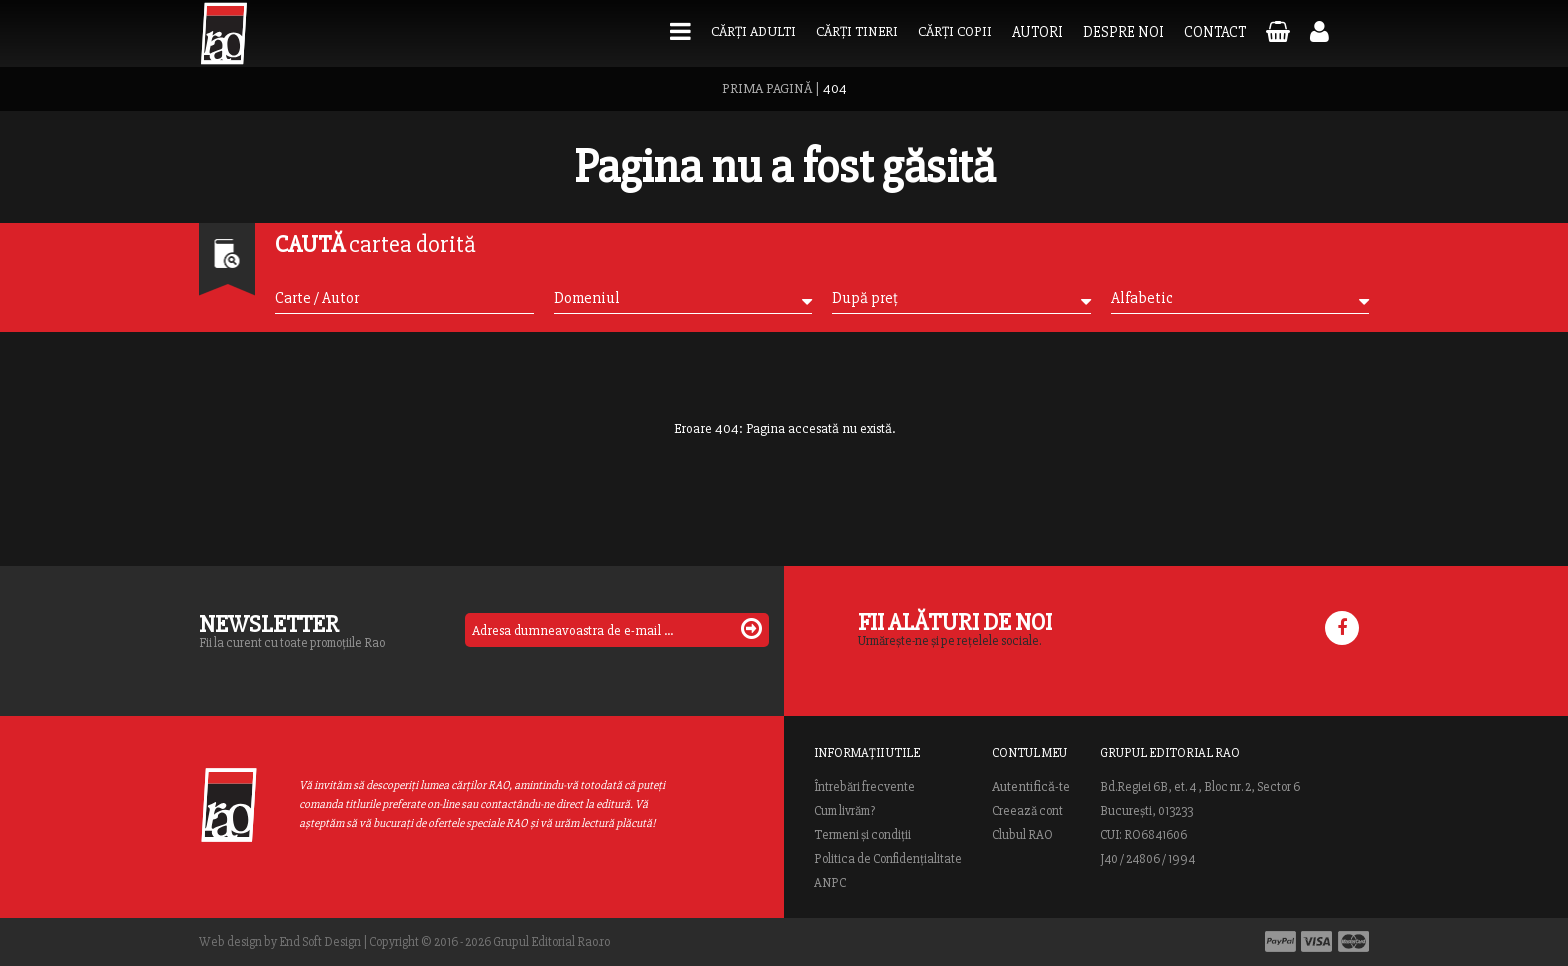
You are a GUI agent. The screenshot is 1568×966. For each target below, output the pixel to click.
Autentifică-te (1031, 787)
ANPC (830, 883)
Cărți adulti (753, 31)
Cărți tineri (857, 31)
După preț (961, 298)
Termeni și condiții (862, 835)
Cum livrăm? (844, 811)
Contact (1215, 32)
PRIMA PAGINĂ (767, 88)
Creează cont (1027, 811)
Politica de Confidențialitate (888, 859)
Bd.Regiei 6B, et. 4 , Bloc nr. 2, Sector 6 (1200, 787)
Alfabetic (1240, 298)
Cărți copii (955, 31)
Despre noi (1123, 32)
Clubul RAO (1022, 835)
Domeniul (683, 298)
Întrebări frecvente (864, 787)
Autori (1037, 32)
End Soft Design (320, 942)
